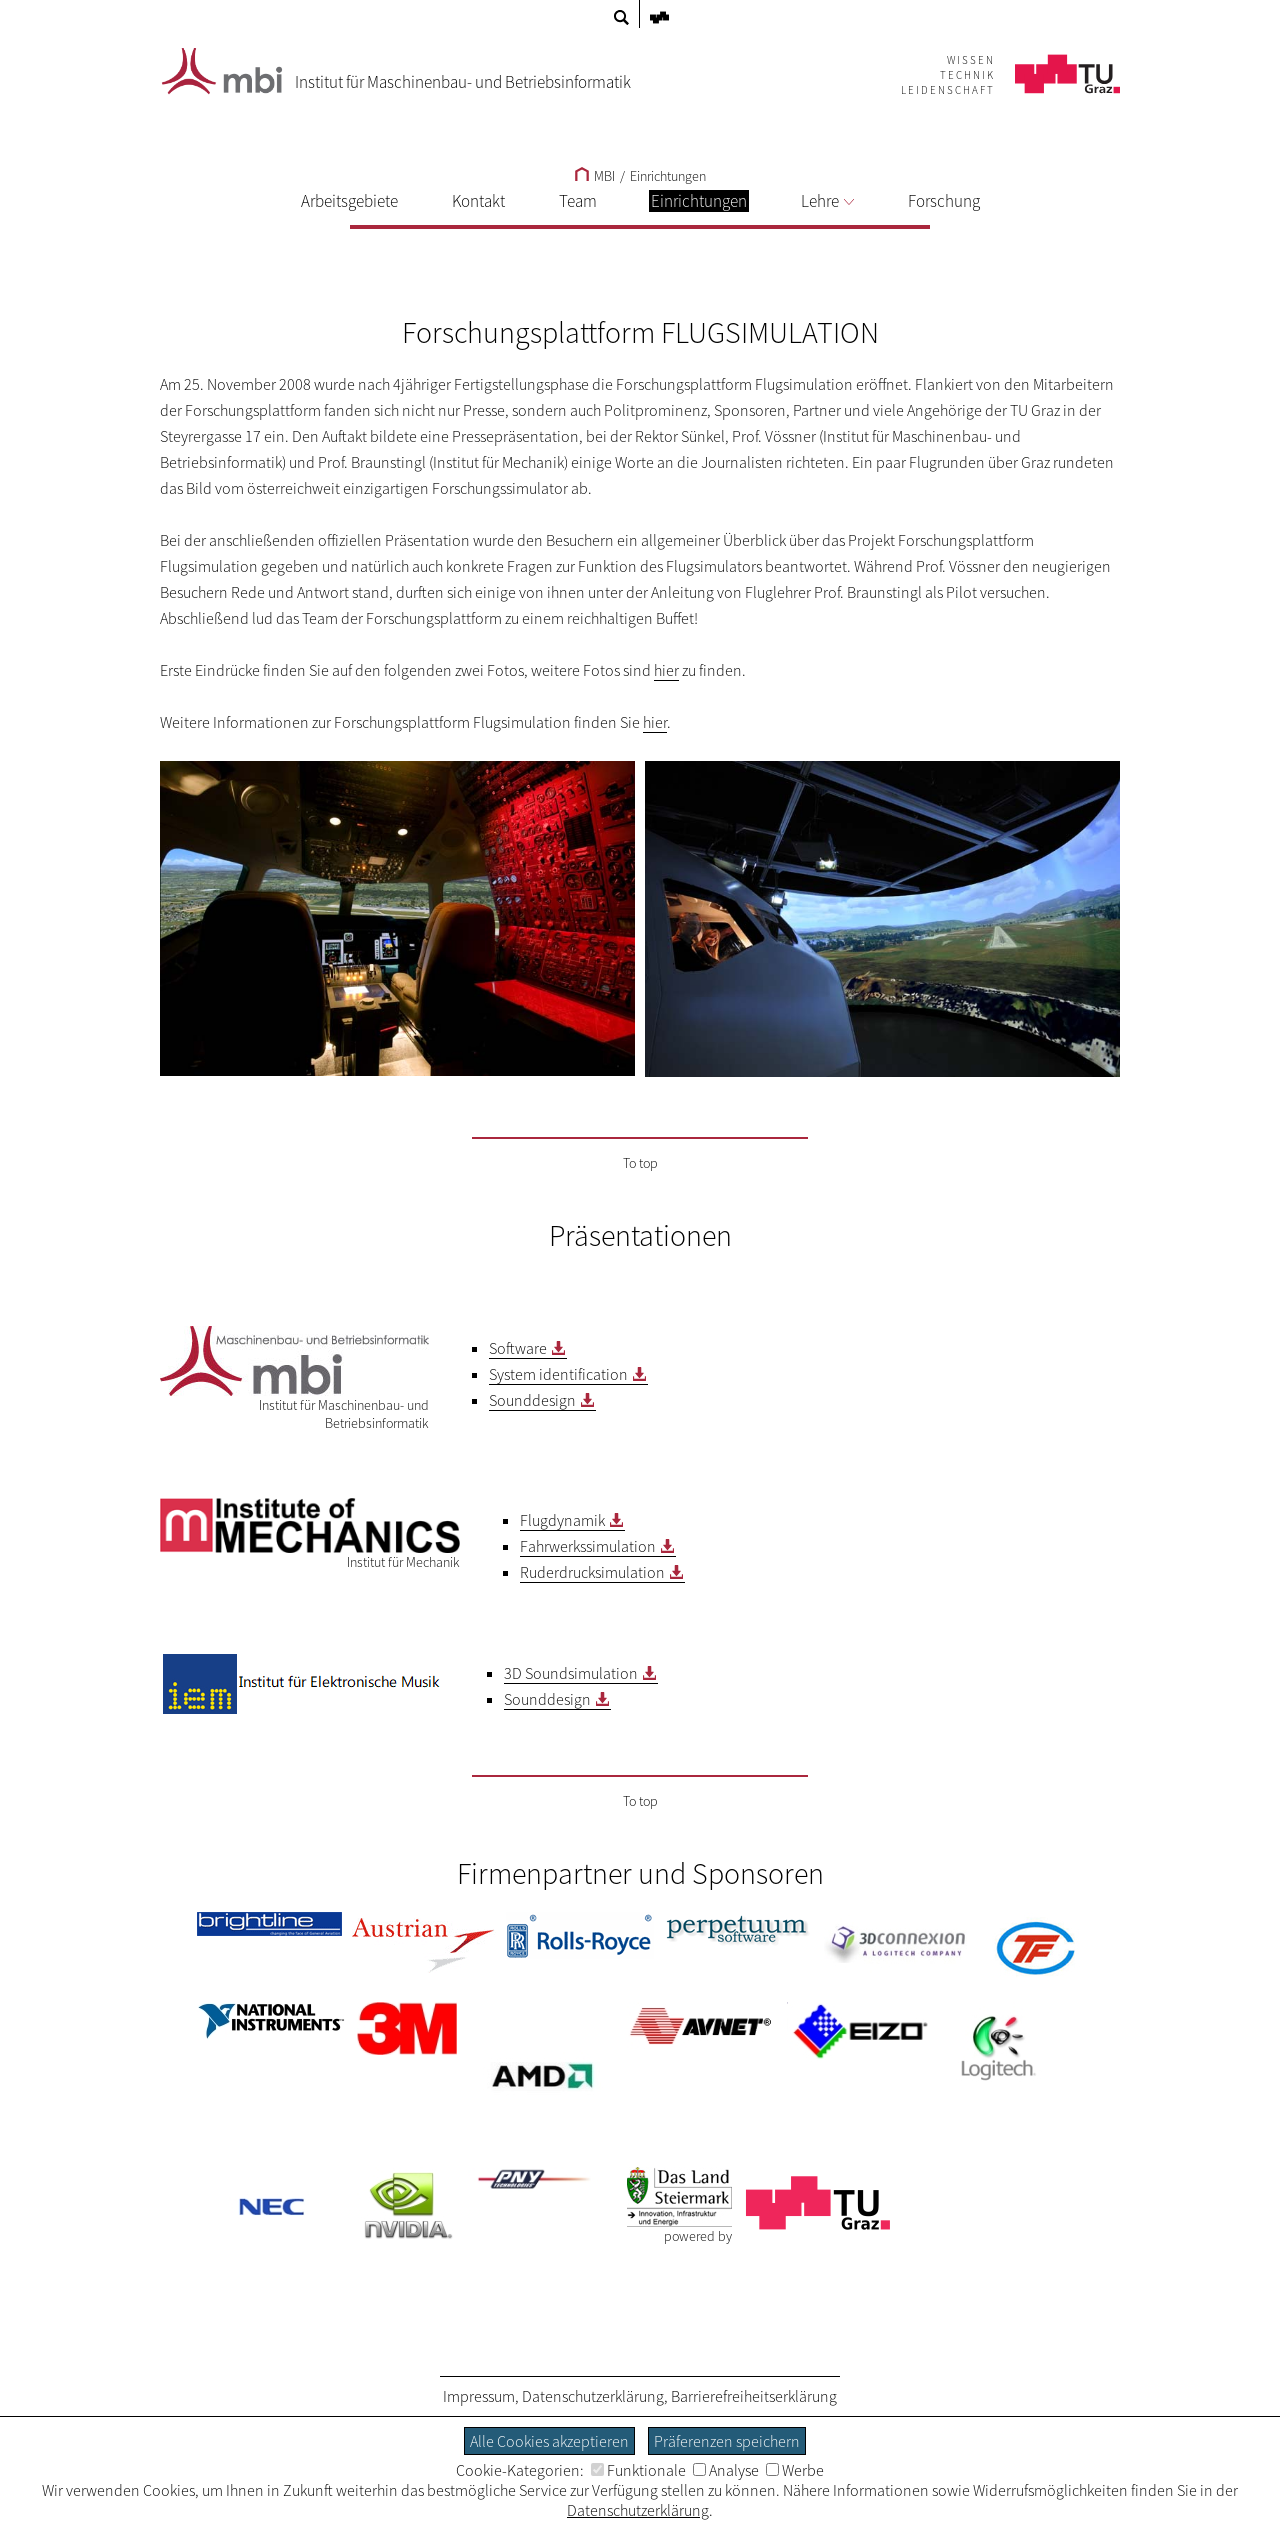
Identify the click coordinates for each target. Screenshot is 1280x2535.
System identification (558, 1374)
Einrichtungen (668, 176)
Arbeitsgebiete (349, 201)
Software (518, 1348)
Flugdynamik (562, 1520)
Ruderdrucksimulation (592, 1572)
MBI (595, 176)
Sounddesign (532, 1400)
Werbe (795, 2470)
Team (578, 201)
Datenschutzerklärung (593, 2396)
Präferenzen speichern (727, 2441)
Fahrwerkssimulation (588, 1546)
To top (640, 1163)
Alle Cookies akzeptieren (549, 2441)
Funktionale (638, 2470)
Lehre (827, 201)
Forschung (944, 201)
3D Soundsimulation (571, 1673)
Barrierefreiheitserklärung (754, 2396)
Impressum (479, 2396)
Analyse (726, 2470)
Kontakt (478, 201)
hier (666, 670)
